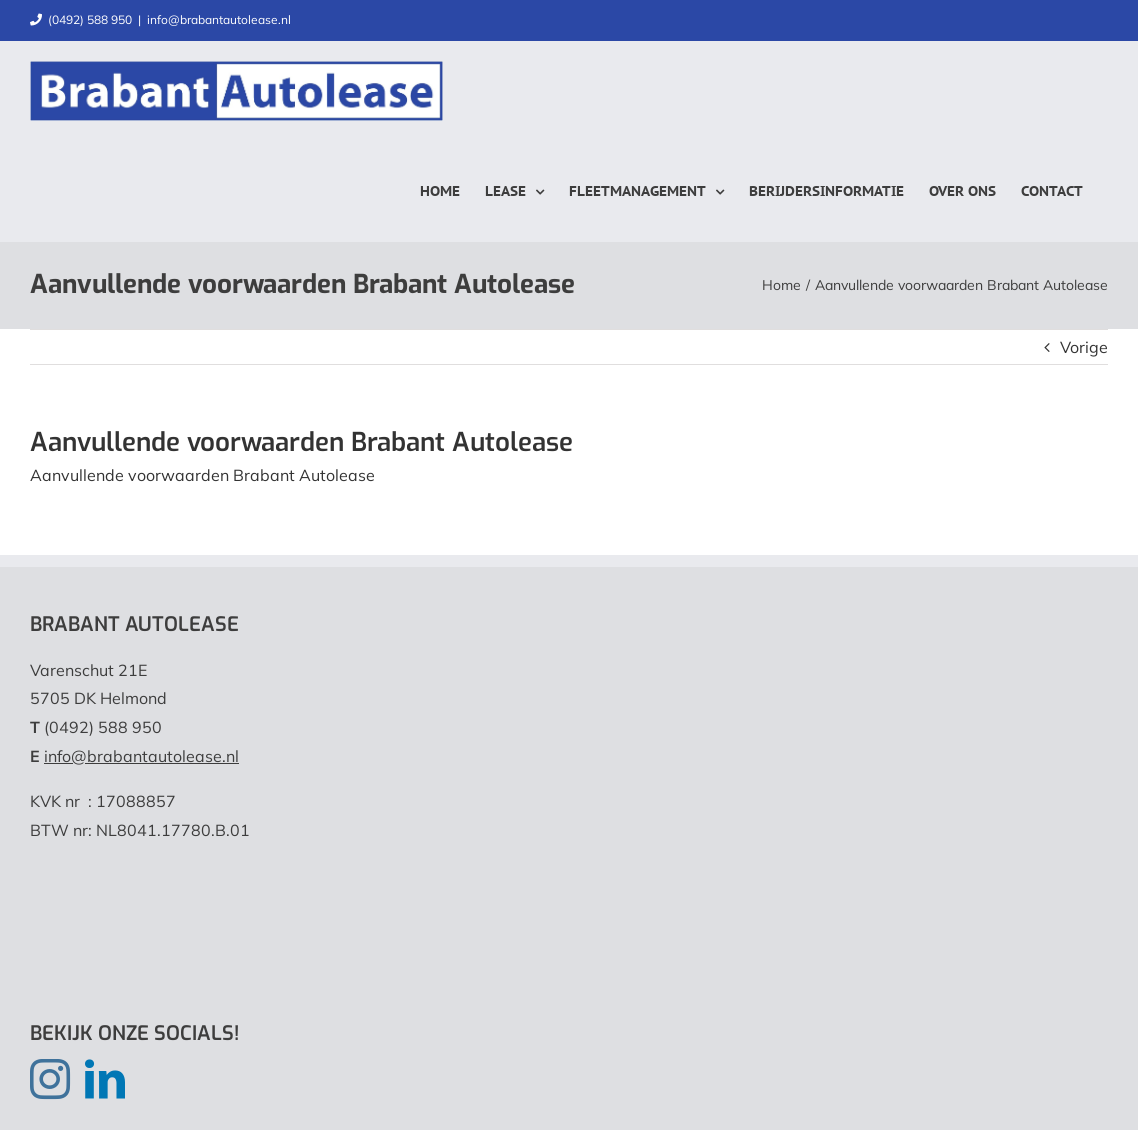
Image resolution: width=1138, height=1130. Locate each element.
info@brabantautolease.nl (219, 19)
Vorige (1084, 347)
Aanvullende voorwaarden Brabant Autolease (202, 475)
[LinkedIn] (105, 1079)
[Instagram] (50, 1079)
